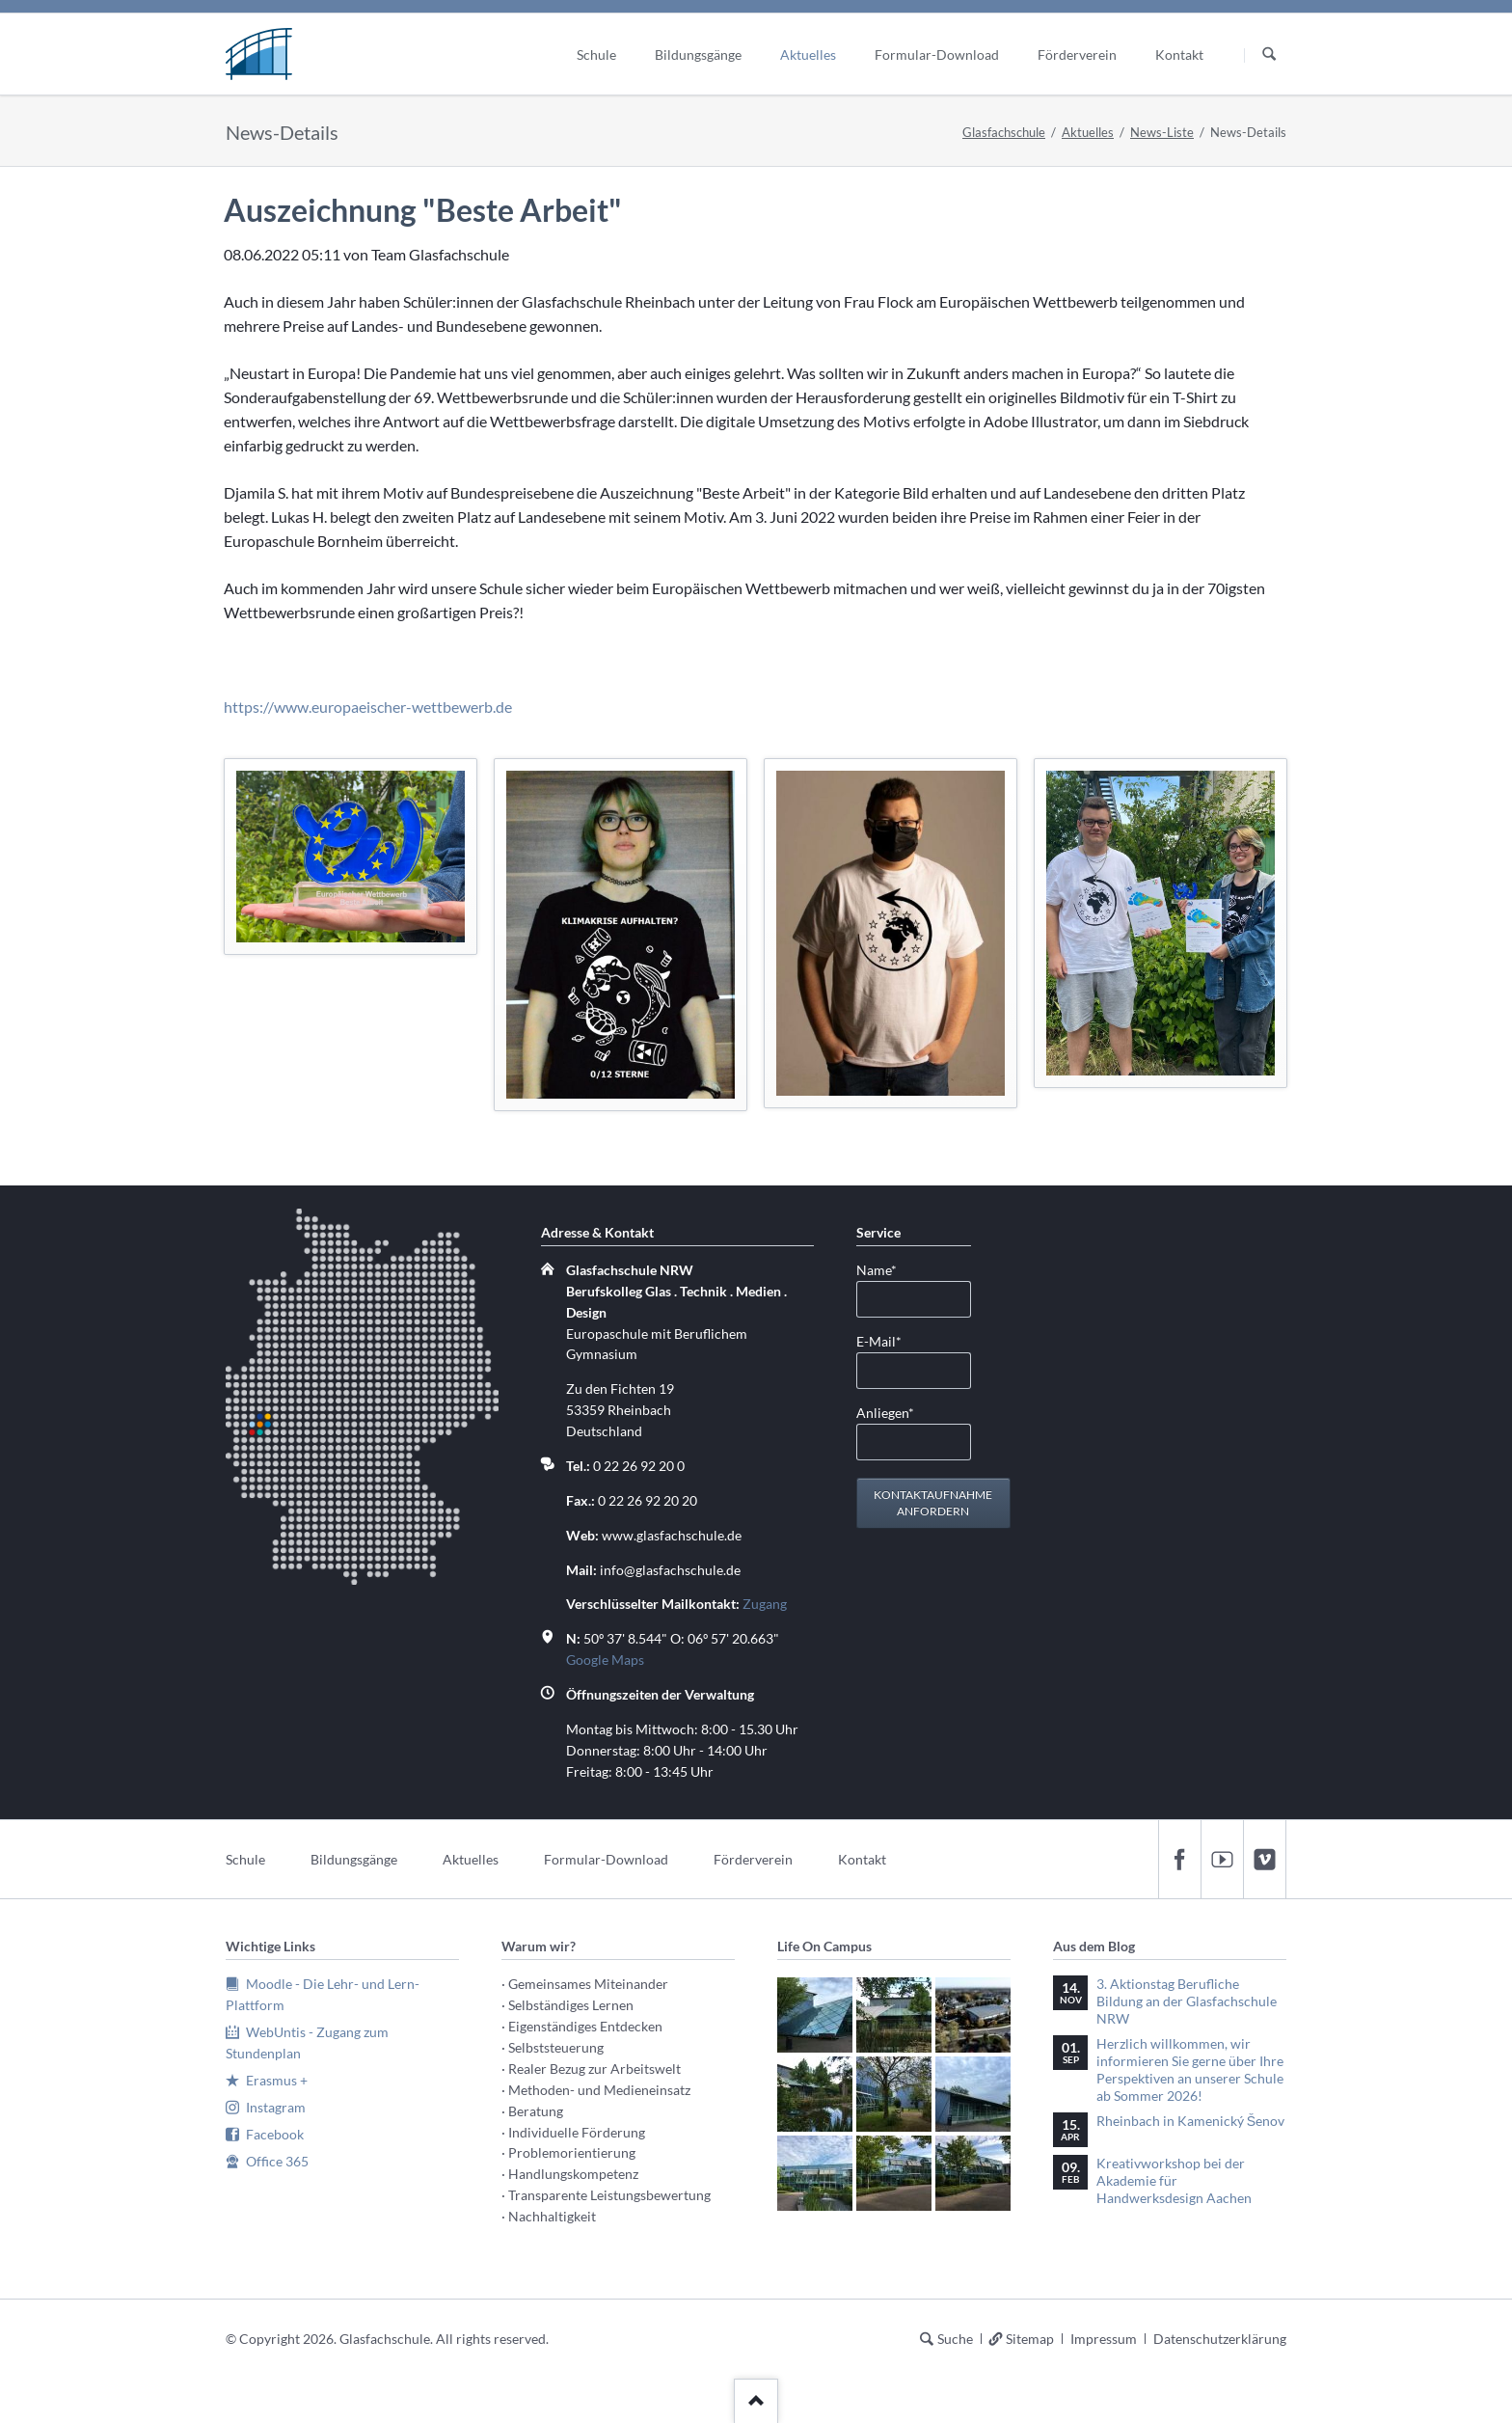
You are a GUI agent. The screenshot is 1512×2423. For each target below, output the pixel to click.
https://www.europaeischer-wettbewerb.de (368, 706)
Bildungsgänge (353, 1859)
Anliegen (887, 1411)
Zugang (764, 1603)
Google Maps (605, 1659)
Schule (245, 1859)
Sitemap (1030, 2338)
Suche (955, 2338)
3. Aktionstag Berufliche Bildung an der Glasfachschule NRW (1186, 2001)
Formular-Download (606, 1859)
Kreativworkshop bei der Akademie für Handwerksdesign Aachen (1174, 2180)
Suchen (1269, 55)
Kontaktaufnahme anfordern (933, 1503)
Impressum (1103, 2338)
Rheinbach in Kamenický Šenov (1190, 2120)
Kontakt (862, 1859)
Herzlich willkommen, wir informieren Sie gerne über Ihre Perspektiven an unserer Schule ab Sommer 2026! (1189, 2069)
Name (887, 1269)
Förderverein (753, 1859)
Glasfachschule (1003, 132)
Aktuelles (1088, 132)
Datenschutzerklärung (1219, 2338)
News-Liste (1162, 132)
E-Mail (887, 1340)
